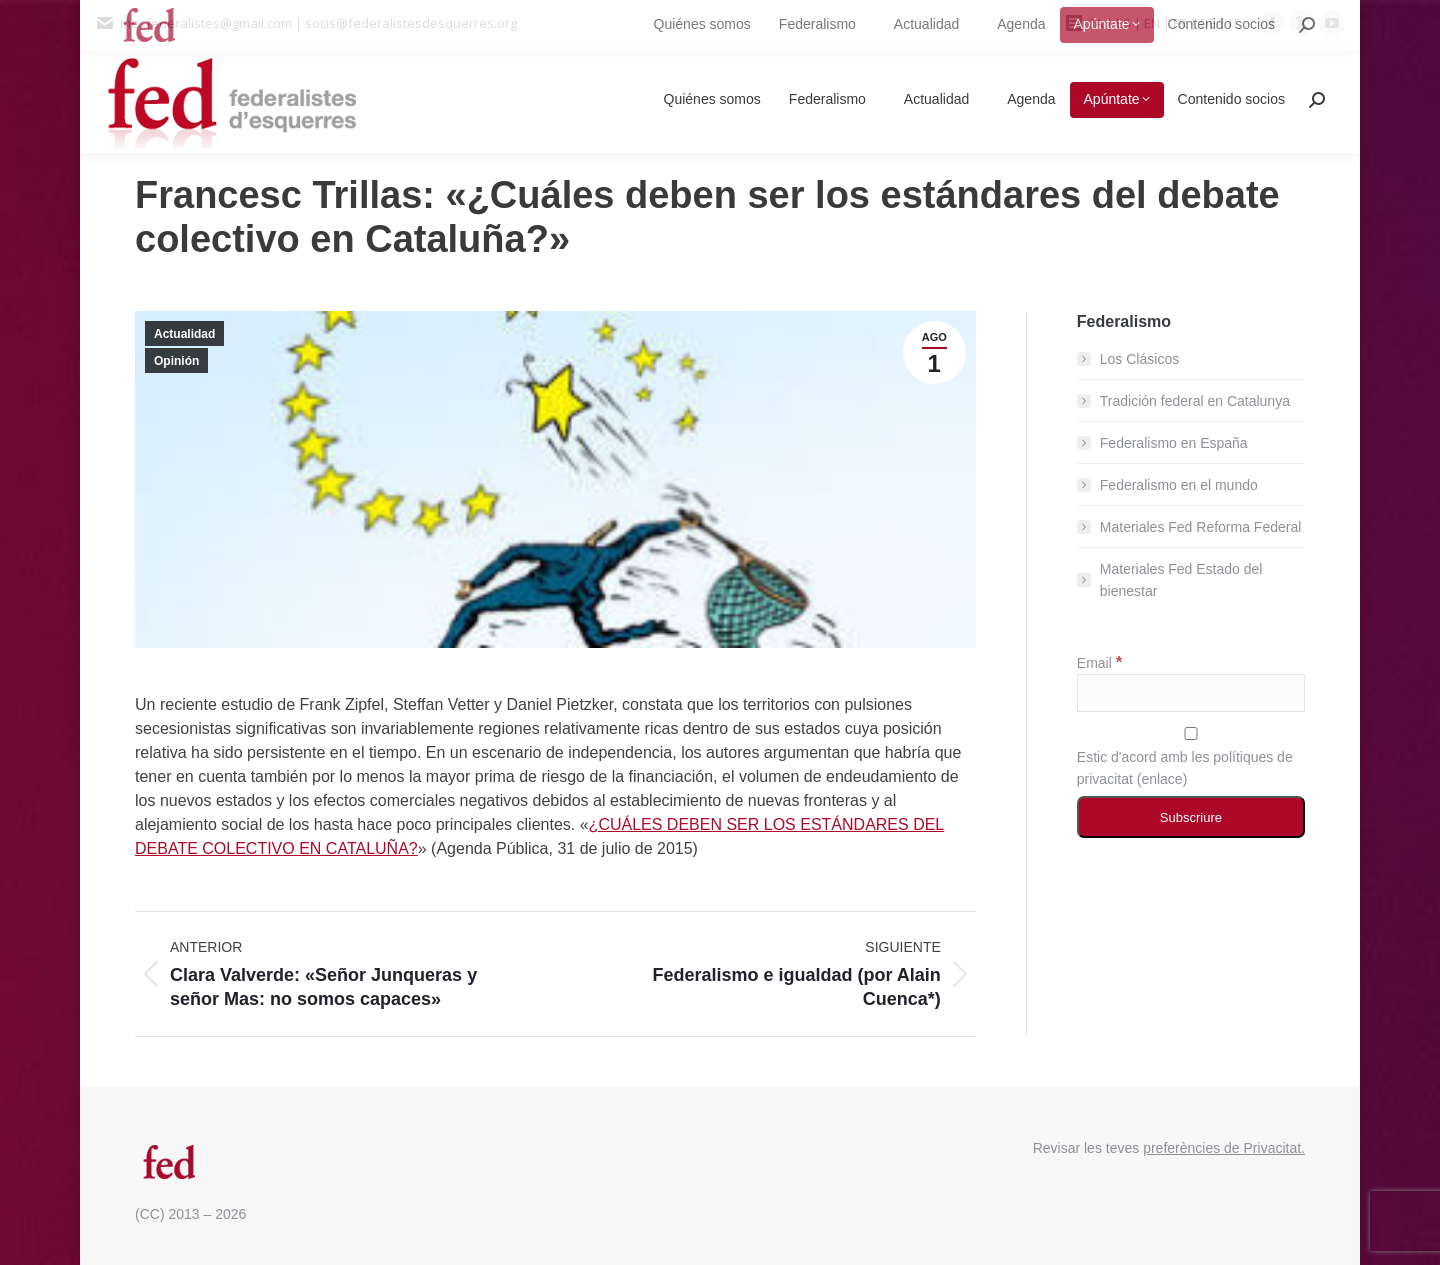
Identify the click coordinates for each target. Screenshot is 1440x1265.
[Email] (1191, 693)
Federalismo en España (1174, 443)
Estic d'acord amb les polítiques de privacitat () (1191, 757)
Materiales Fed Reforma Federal (1201, 527)
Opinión (176, 361)
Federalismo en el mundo (1179, 485)
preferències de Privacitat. (1224, 1148)
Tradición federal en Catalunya (1195, 401)
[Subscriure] (1191, 817)
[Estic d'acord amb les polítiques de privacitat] (1191, 733)
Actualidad (184, 334)
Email (1099, 663)
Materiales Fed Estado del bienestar (1181, 580)
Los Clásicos (1139, 359)
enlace (1161, 779)
